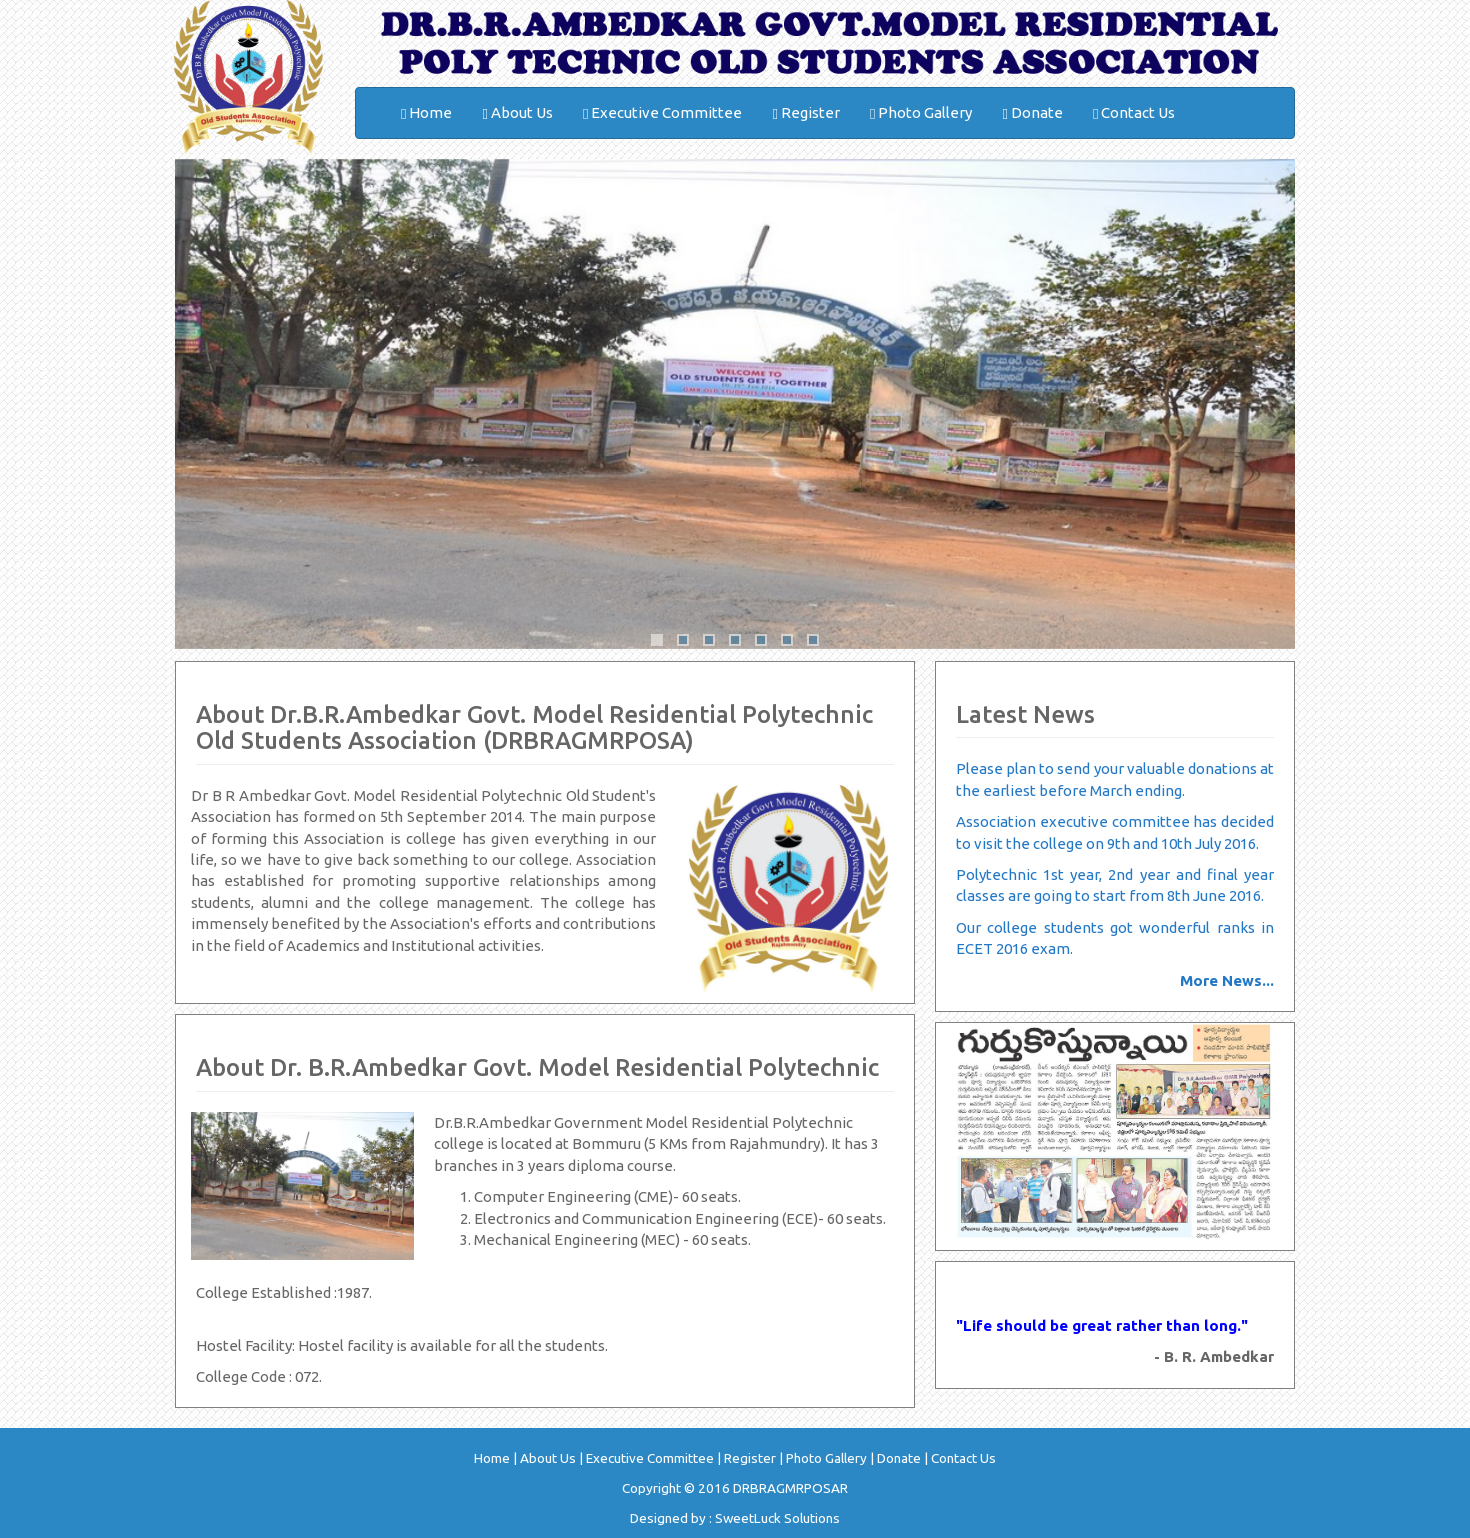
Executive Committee (662, 113)
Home (426, 113)
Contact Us (1134, 113)
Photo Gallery (921, 113)
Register (805, 113)
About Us (517, 113)
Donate (1032, 113)
